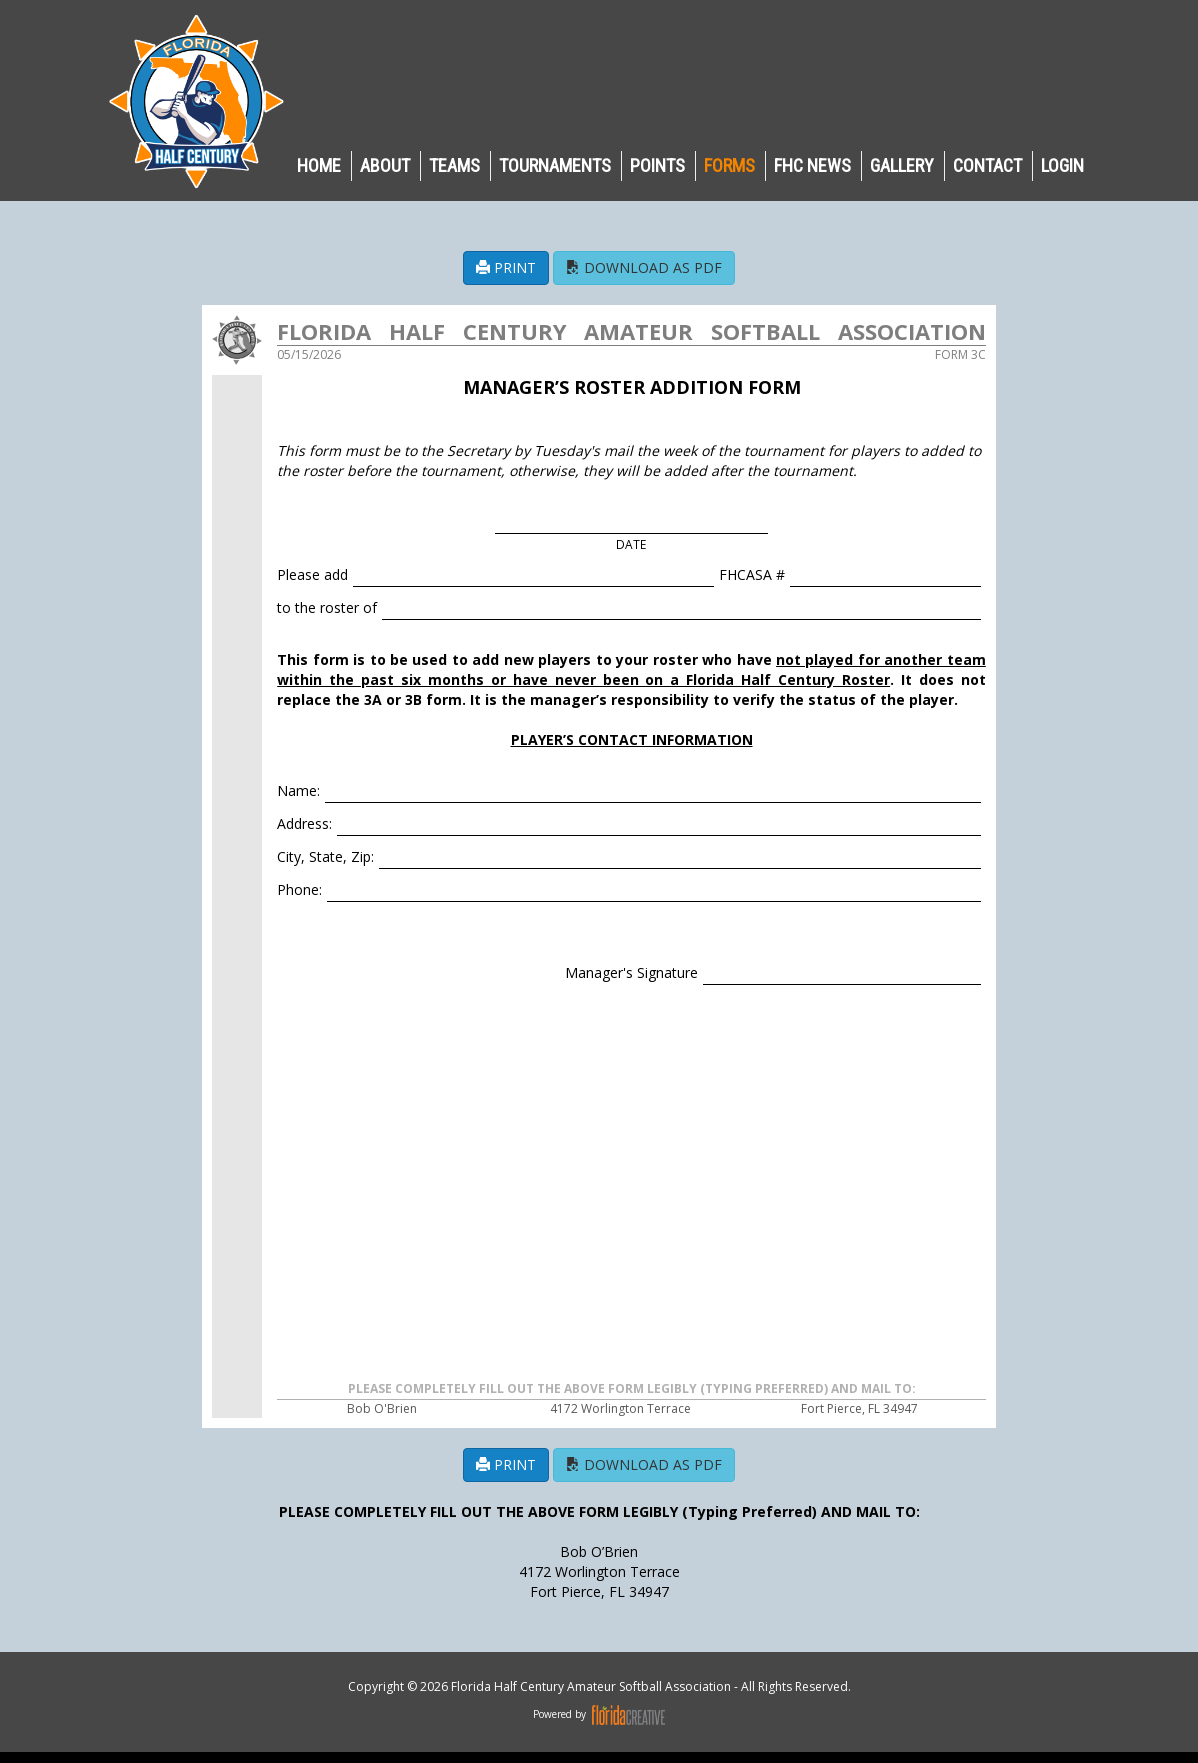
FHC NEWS (812, 165)
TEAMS (454, 165)
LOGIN (1062, 165)
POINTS (657, 165)
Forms (729, 165)
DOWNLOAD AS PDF (644, 267)
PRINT (506, 267)
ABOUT (385, 165)
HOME (319, 165)
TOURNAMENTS (555, 165)
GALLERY (902, 165)
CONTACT (987, 165)
